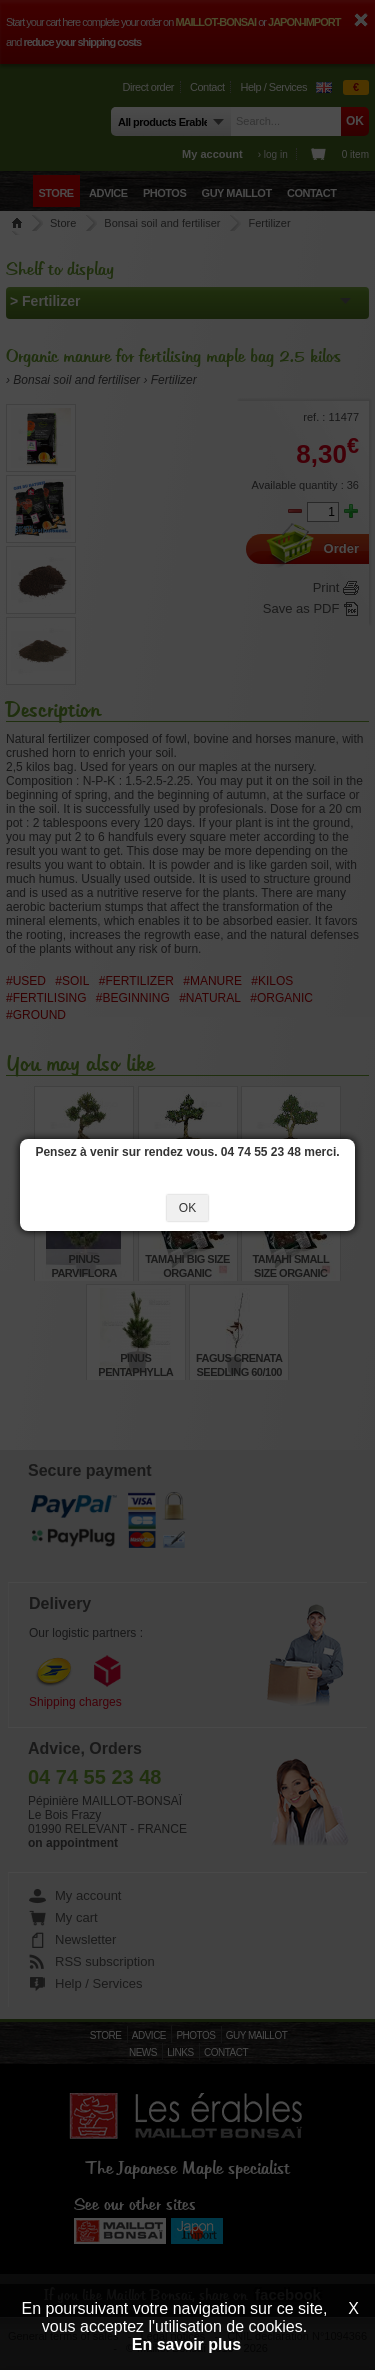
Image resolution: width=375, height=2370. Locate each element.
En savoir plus (186, 2344)
